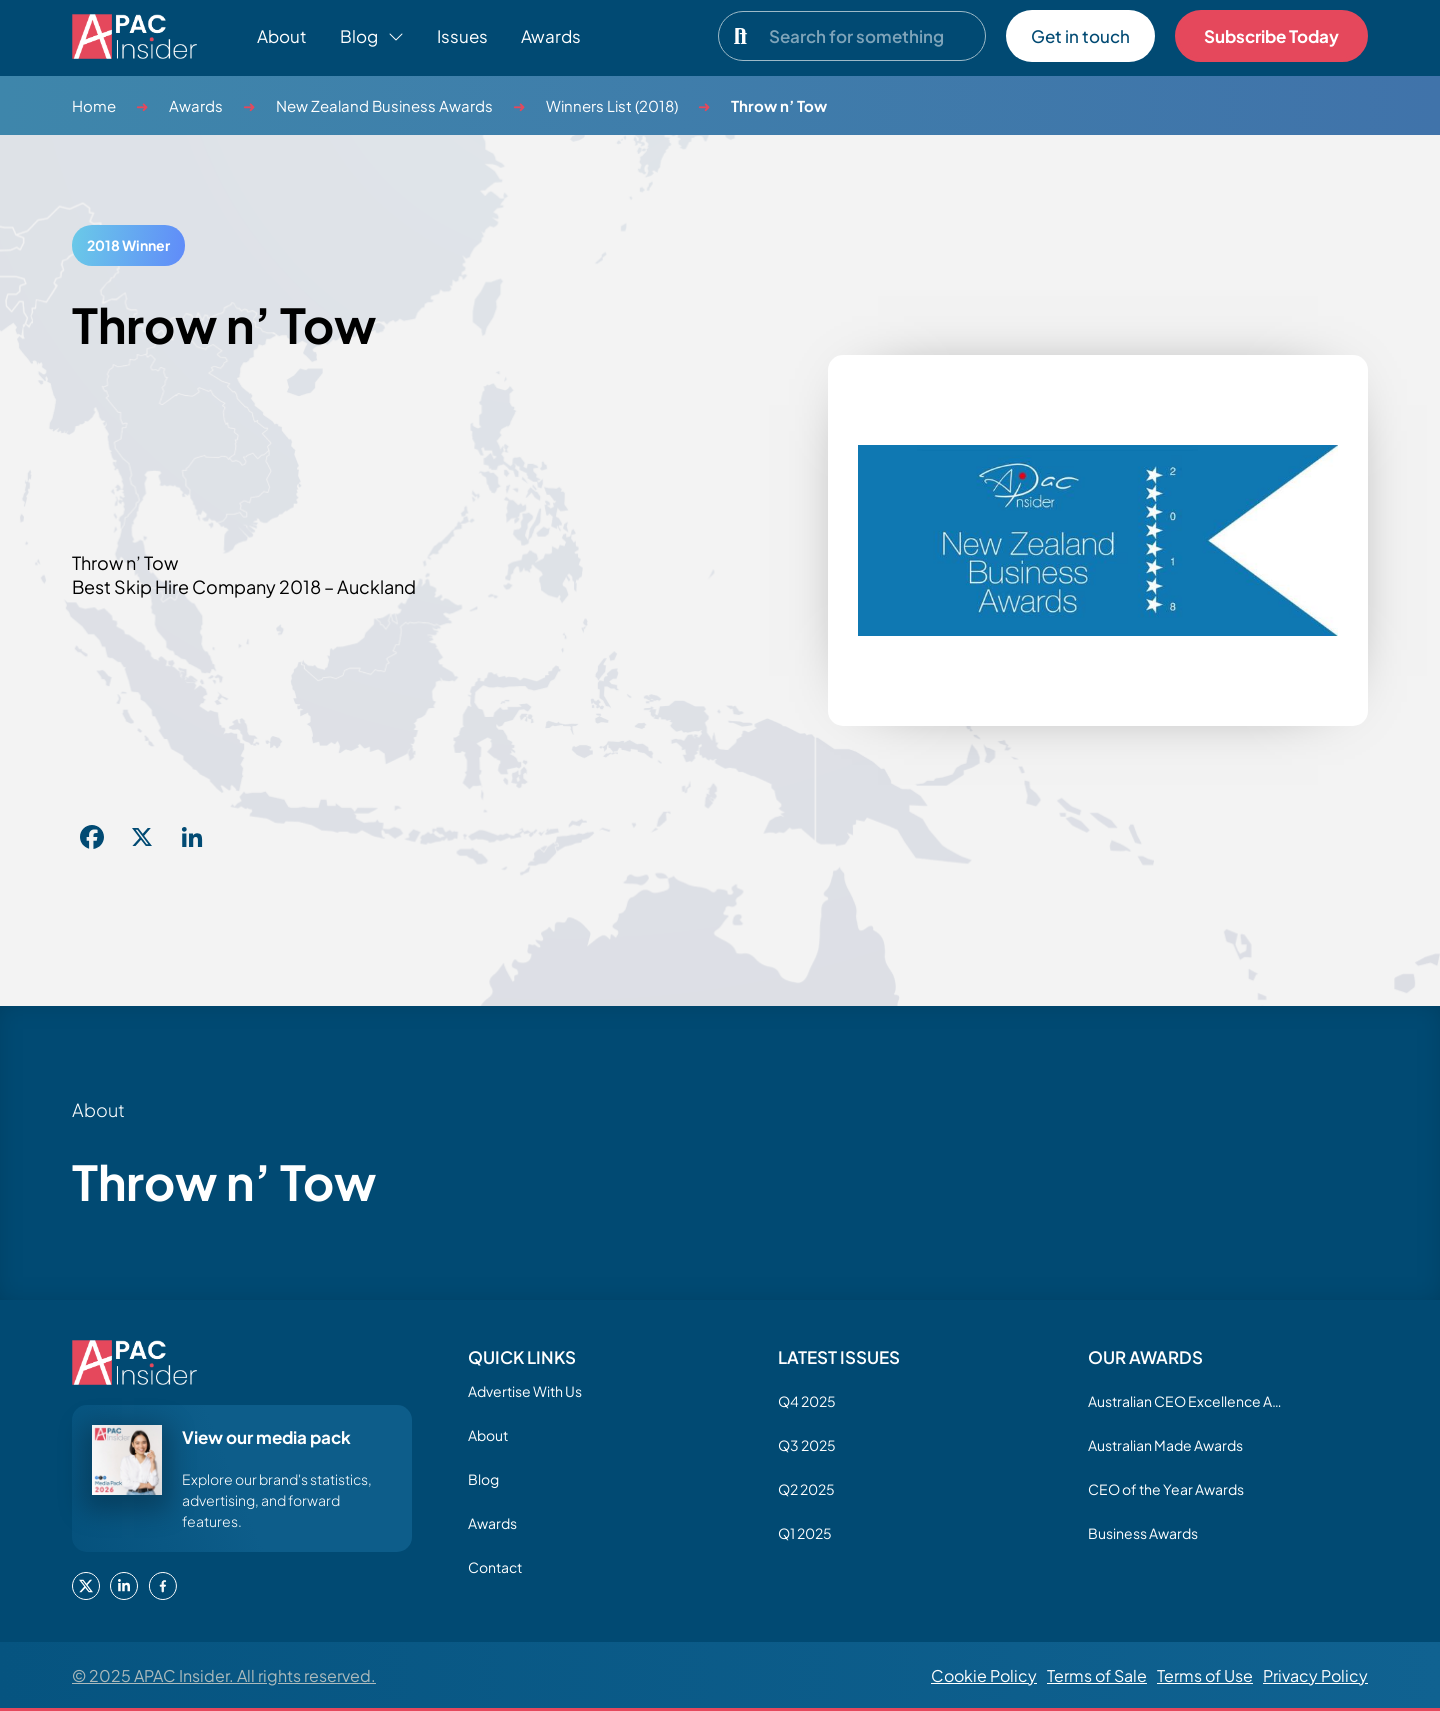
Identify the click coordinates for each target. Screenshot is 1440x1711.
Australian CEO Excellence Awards (1188, 1401)
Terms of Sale (1097, 1675)
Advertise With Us (525, 1391)
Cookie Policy (984, 1675)
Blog (483, 1479)
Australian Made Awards (1165, 1445)
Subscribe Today (1271, 36)
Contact (495, 1567)
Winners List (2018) (612, 105)
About (282, 36)
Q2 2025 (806, 1489)
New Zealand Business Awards (384, 105)
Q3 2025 (807, 1445)
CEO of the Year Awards (1166, 1489)
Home (94, 105)
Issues (462, 36)
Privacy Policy (1315, 1675)
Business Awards (1143, 1533)
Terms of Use (1205, 1675)
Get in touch (1080, 36)
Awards (551, 36)
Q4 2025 (807, 1401)
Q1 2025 (805, 1533)
